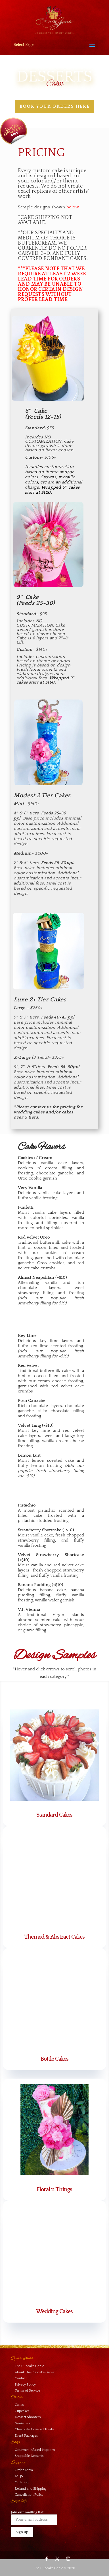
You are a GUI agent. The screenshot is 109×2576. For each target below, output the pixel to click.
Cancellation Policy (29, 2494)
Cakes (19, 2405)
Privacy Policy (25, 2384)
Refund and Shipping (31, 2488)
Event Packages (26, 2435)
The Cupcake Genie (29, 2366)
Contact (21, 2378)
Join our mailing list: (34, 2517)
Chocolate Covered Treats (34, 2429)
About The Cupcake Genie (34, 2372)
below (72, 207)
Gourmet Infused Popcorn (35, 2450)
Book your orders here (55, 106)
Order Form (24, 2470)
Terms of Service (27, 2390)
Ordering (21, 2482)
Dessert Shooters (28, 2417)
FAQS (19, 2476)
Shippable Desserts (29, 2456)
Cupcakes (22, 2411)
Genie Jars (22, 2423)
